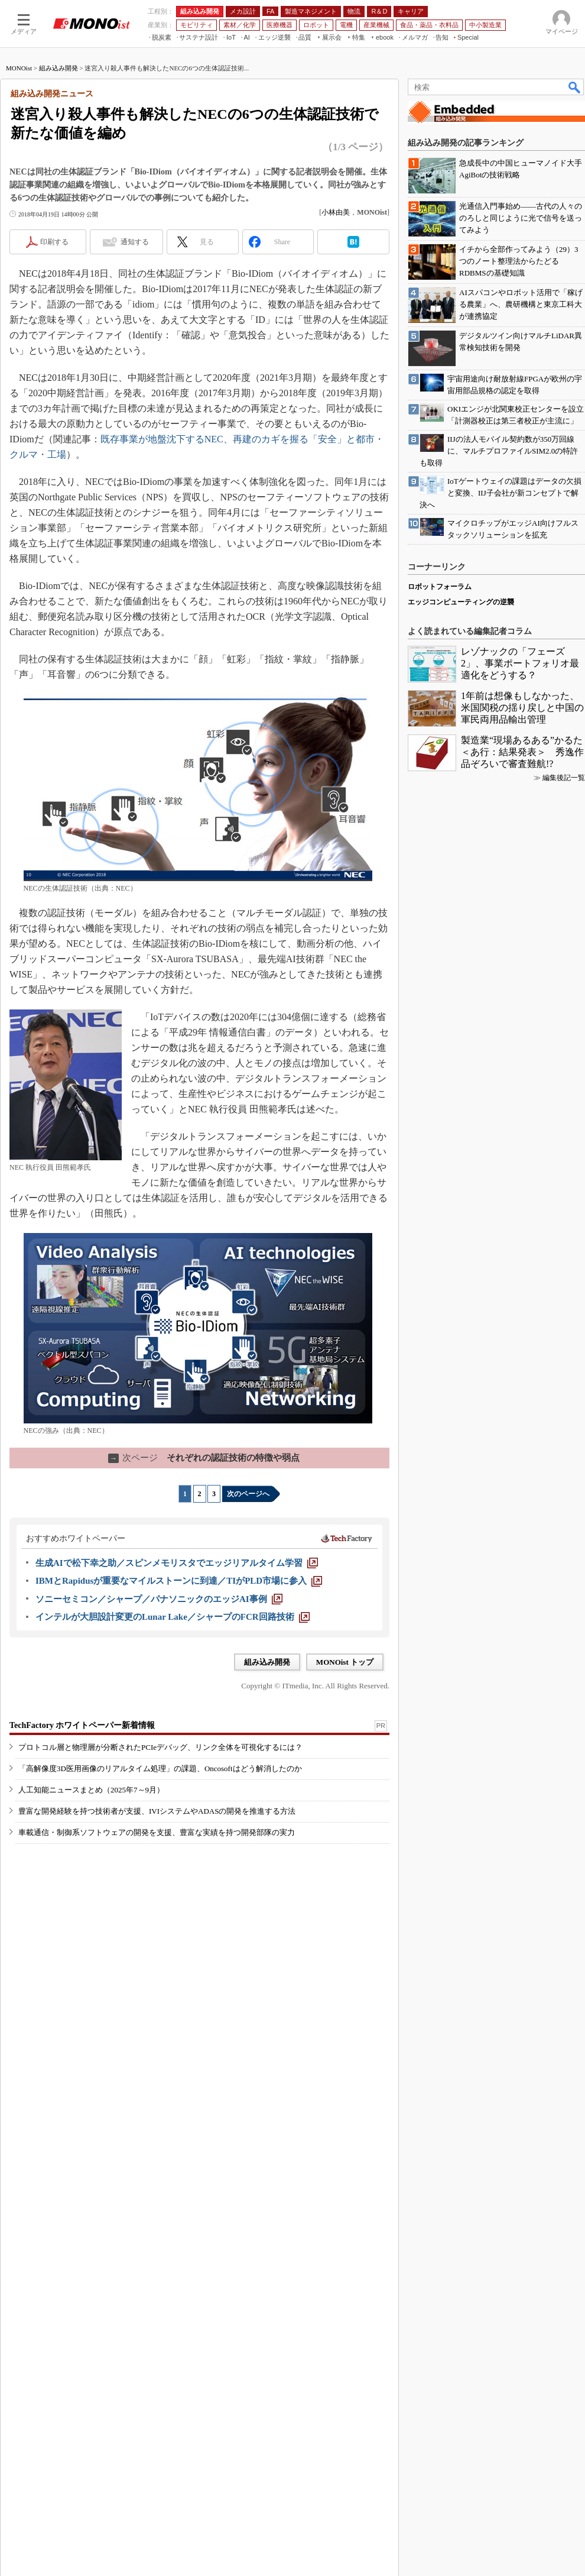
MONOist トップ (344, 1814)
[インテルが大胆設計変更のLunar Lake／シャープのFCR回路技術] (172, 1769)
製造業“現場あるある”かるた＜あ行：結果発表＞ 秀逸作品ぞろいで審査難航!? (522, 2132)
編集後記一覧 (563, 2158)
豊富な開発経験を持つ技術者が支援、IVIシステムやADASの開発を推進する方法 (156, 2008)
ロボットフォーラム (440, 1967)
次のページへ (248, 1646)
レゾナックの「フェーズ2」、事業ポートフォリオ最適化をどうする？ (520, 2043)
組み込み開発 (58, 220)
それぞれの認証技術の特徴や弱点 (204, 1610)
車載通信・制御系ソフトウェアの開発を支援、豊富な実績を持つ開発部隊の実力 (156, 2029)
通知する (135, 394)
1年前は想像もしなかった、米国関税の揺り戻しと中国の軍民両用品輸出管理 (522, 2088)
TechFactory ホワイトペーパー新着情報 (82, 1922)
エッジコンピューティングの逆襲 (461, 1982)
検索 (575, 239)
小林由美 (335, 365)
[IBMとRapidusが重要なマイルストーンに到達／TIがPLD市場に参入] (178, 1733)
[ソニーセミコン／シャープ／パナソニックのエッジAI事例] (158, 1751)
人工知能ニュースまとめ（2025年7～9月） (91, 1987)
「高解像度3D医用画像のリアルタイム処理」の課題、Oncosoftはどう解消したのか (160, 1966)
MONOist (19, 220)
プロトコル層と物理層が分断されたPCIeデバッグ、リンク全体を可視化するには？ (160, 1944)
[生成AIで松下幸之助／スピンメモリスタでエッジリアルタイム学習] (176, 1715)
